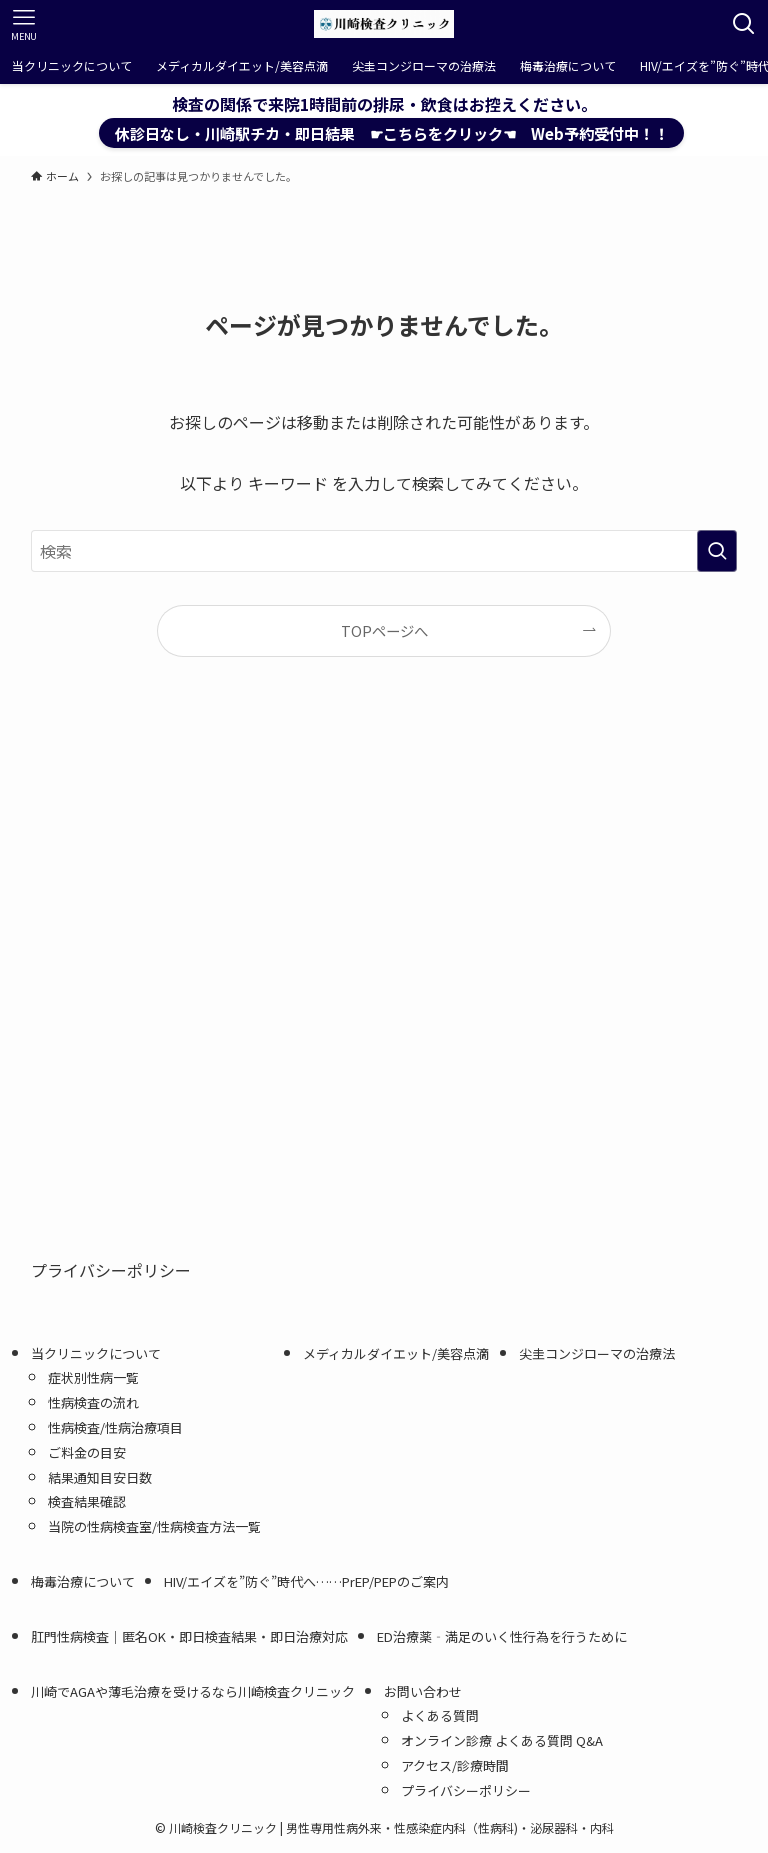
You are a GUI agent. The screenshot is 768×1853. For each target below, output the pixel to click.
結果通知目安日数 (100, 1477)
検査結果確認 (87, 1501)
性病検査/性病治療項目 (115, 1427)
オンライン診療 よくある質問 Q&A (502, 1740)
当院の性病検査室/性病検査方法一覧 (161, 1526)
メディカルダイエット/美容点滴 (396, 1353)
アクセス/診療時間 (455, 1765)
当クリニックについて (96, 1353)
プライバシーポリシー (111, 1270)
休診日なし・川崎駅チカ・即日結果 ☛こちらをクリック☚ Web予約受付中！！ (392, 133)
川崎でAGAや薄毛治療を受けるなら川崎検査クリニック (193, 1691)
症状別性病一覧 (93, 1377)
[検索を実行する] (717, 551)
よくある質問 (440, 1715)
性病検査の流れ (93, 1402)
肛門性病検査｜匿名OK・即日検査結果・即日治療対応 (189, 1636)
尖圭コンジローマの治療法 (597, 1353)
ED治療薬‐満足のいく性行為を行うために (502, 1636)
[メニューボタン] (24, 24)
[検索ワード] (384, 551)
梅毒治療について (83, 1581)
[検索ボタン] (744, 24)
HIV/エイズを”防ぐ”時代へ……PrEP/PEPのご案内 (306, 1581)
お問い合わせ (423, 1691)
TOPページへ (384, 630)
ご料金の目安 (87, 1452)
